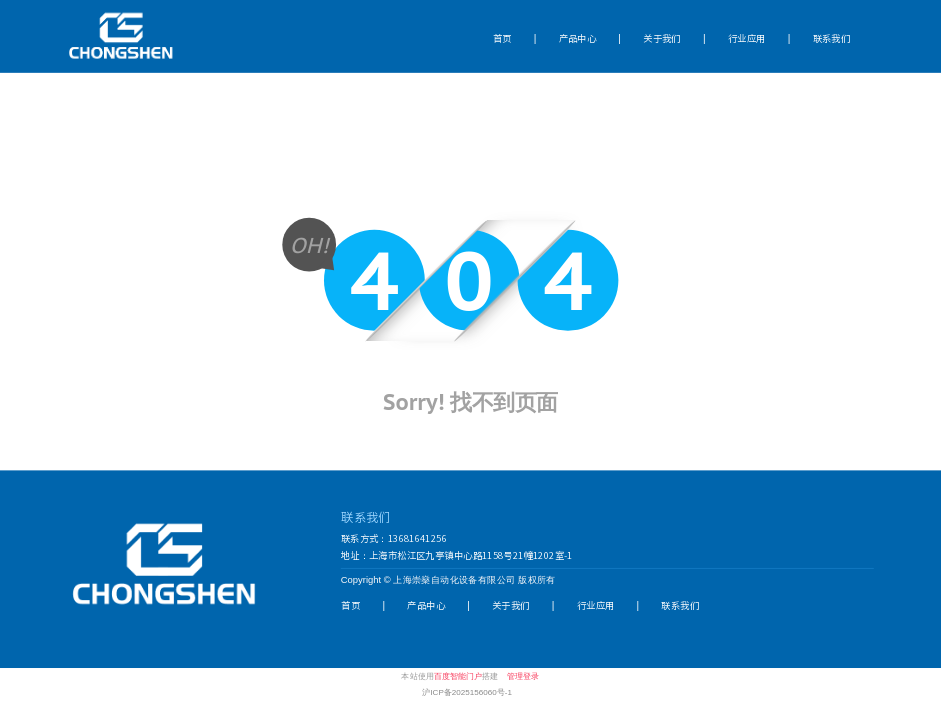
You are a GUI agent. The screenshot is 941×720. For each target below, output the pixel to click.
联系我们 (832, 37)
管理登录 (523, 675)
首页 (502, 37)
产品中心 (578, 37)
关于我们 (662, 37)
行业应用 (747, 37)
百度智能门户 (458, 675)
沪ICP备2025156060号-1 (467, 691)
